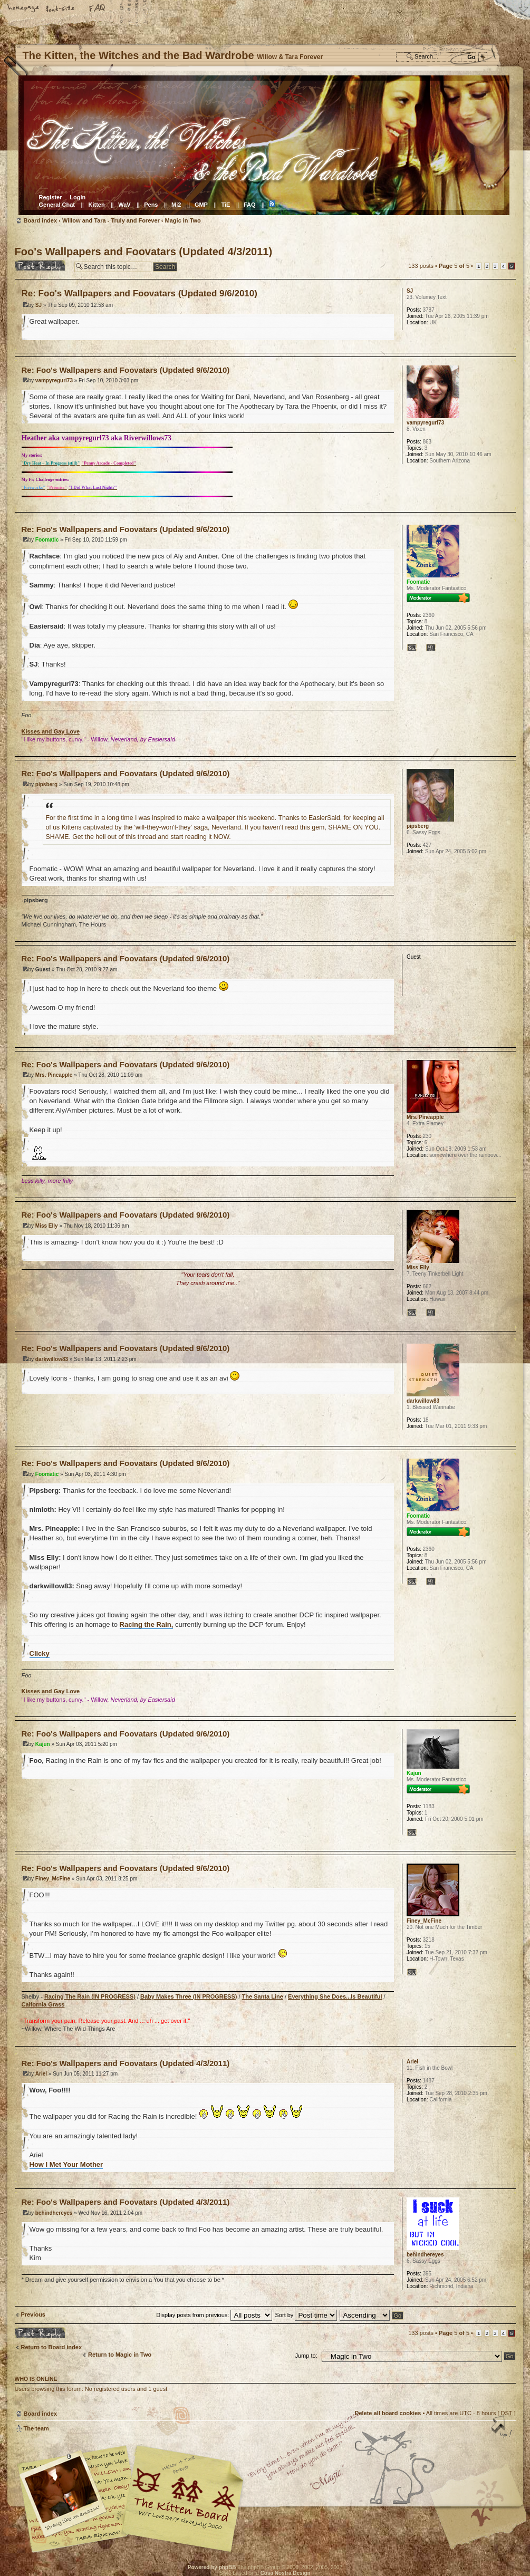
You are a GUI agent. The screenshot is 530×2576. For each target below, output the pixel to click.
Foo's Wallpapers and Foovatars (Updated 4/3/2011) (144, 251)
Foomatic (47, 540)
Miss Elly (46, 1226)
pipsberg (46, 784)
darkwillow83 (51, 1359)
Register (50, 197)
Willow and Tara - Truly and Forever (111, 220)
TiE (225, 204)
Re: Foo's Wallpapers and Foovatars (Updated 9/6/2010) (139, 293)
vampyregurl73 (54, 380)
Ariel (41, 2074)
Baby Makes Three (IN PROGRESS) (188, 1996)
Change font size (60, 9)
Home (23, 9)
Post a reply (42, 265)
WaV (124, 204)
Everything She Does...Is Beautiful (335, 1996)
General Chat (57, 204)
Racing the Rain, (147, 1624)
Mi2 (176, 204)
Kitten (97, 204)
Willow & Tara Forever (183, 2495)
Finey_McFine (52, 1879)
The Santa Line (262, 1996)
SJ (38, 305)
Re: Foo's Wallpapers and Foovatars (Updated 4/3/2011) (126, 2063)
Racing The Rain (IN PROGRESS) (90, 1996)
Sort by (306, 2315)
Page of (454, 266)
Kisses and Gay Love (51, 731)
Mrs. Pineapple (54, 1075)
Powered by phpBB (212, 2567)
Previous (33, 2314)
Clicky (40, 1653)
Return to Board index (51, 2347)
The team (36, 2428)
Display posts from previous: (214, 2315)
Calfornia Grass (43, 2004)
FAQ (97, 9)
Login (77, 197)
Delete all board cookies (387, 2413)
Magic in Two (183, 220)
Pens (151, 204)
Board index (263, 145)
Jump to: (306, 2355)
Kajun (42, 1744)
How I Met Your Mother (66, 2164)
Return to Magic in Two (119, 2354)
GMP (201, 204)
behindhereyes (54, 2213)
